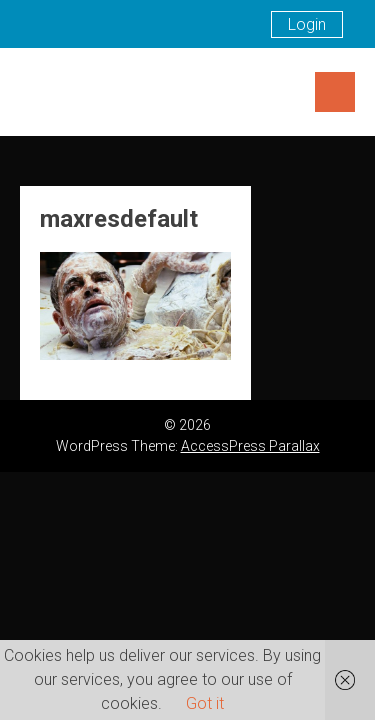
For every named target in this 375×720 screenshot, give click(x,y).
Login (307, 24)
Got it (205, 703)
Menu (335, 92)
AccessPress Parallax (250, 446)
